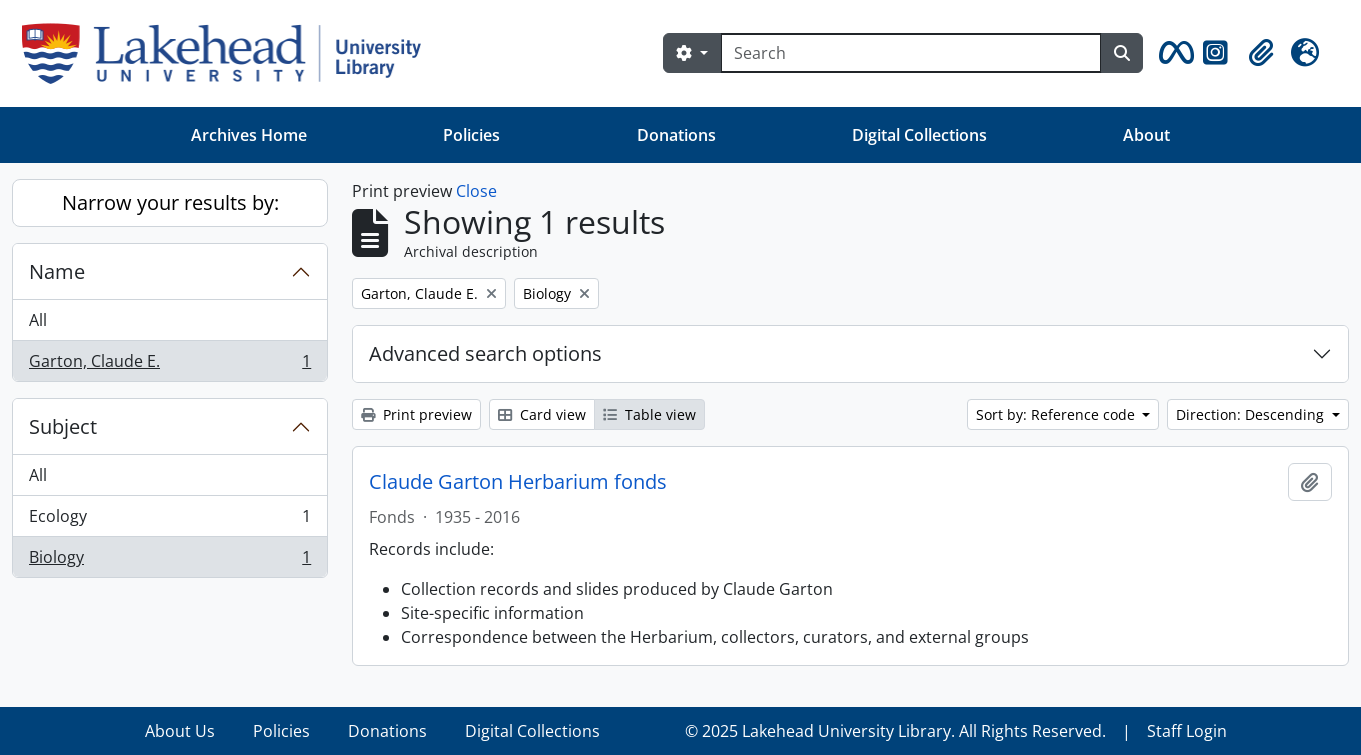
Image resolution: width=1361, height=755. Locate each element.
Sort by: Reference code (1057, 414)
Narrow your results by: (170, 202)
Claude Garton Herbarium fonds (518, 482)
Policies (471, 135)
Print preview (416, 414)
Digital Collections (919, 135)
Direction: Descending (1252, 414)
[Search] (911, 53)
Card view (542, 414)
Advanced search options (485, 353)
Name (57, 271)
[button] (1173, 53)
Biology (169, 561)
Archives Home (249, 135)
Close (476, 191)
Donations (676, 135)
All (38, 320)
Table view (649, 414)
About (1146, 135)
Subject (63, 426)
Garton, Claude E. (169, 365)
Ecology (169, 520)
